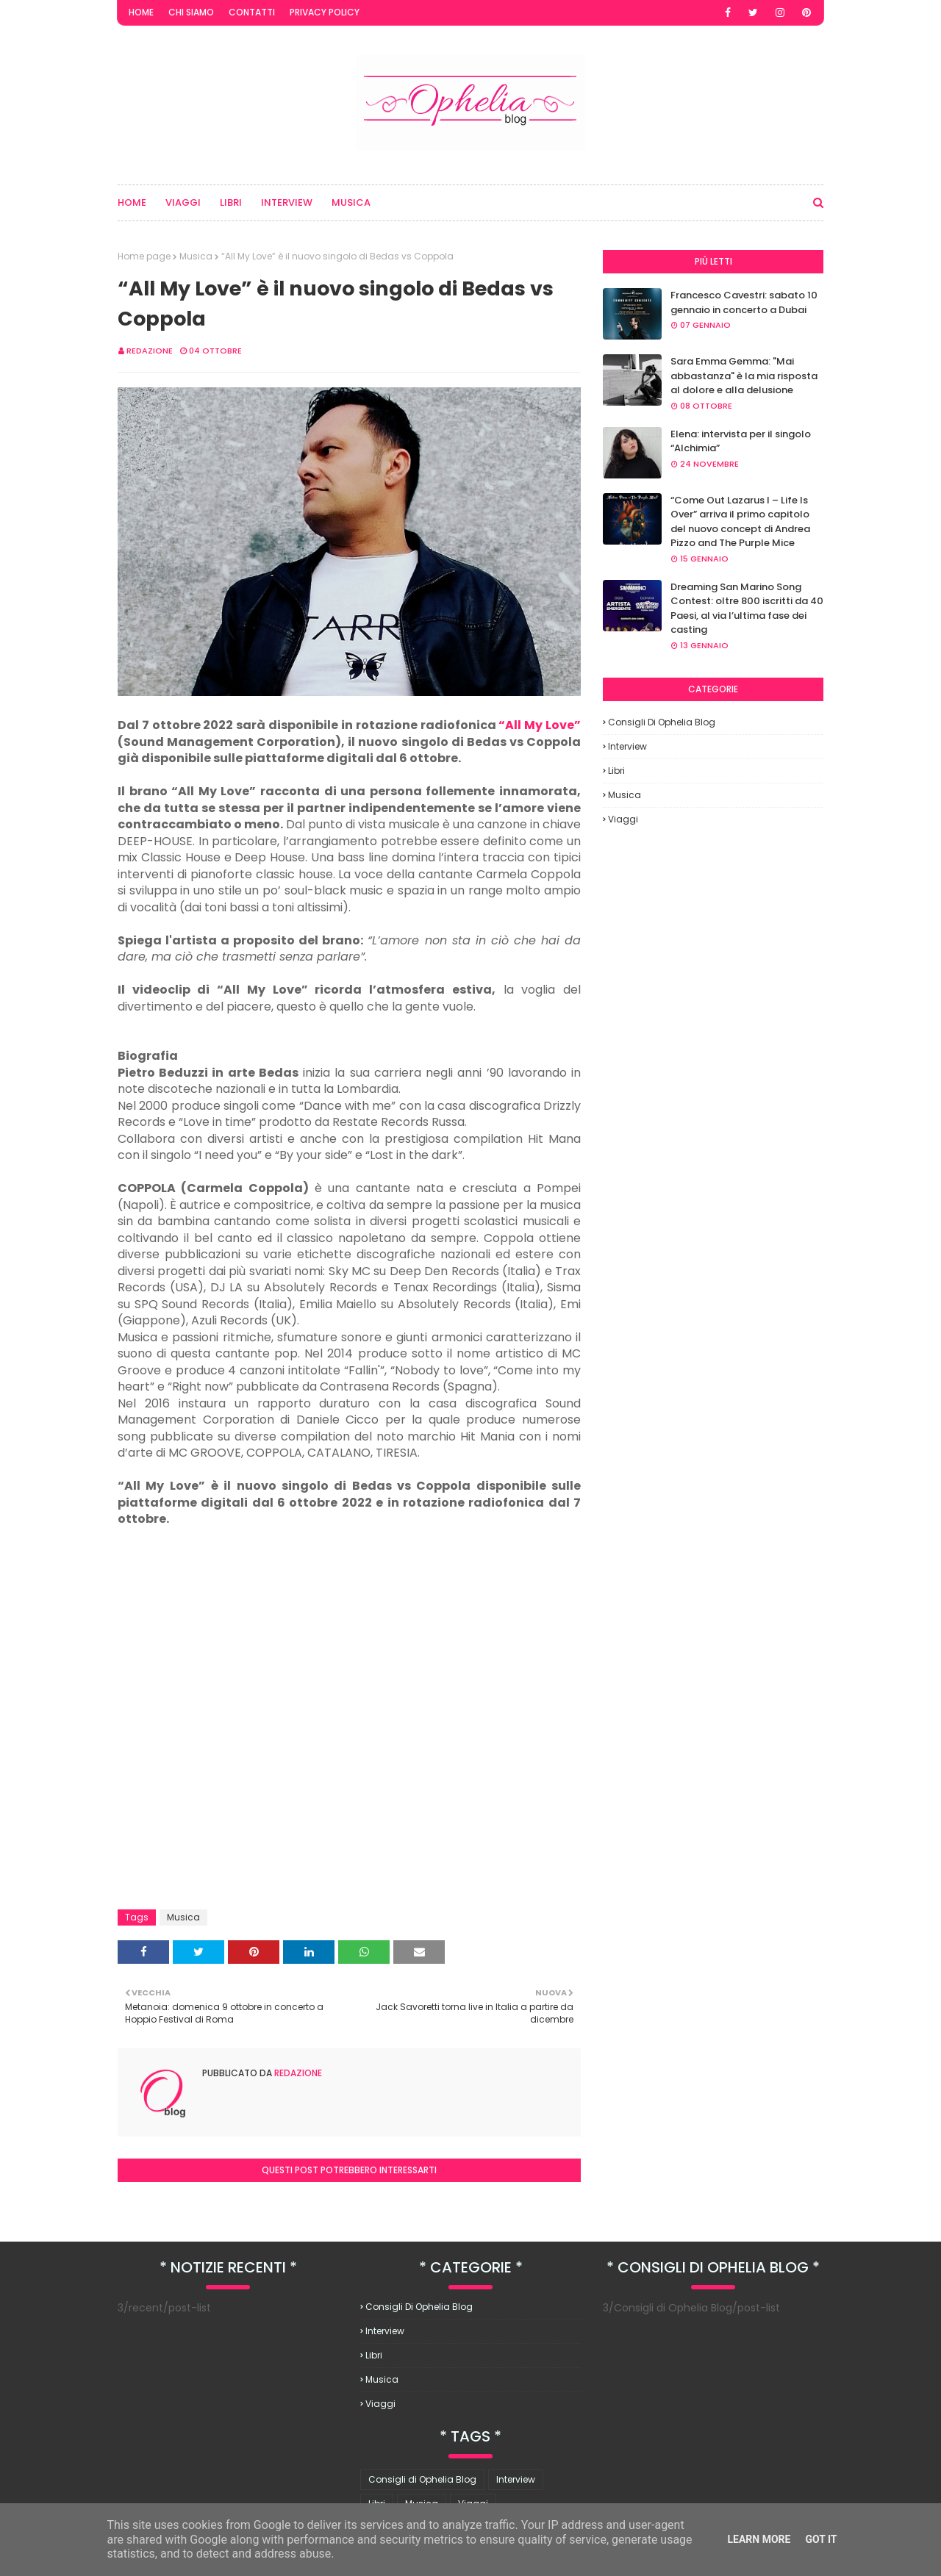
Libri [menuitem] (231, 202)
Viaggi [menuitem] (183, 202)
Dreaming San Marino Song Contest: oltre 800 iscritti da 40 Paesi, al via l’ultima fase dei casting (746, 608)
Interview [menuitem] (286, 202)
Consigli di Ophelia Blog (661, 722)
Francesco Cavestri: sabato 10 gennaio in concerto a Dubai (743, 302)
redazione (149, 350)
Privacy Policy (324, 12)
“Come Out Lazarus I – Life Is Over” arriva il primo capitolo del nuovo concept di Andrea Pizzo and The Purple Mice (740, 521)
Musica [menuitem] (351, 202)
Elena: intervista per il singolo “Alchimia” (740, 441)
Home (141, 12)
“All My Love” (539, 725)
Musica (195, 256)
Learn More (758, 2539)
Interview (627, 746)
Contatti (252, 12)
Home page (144, 256)
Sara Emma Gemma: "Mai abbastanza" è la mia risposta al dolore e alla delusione (743, 375)
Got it (821, 2539)
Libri (616, 770)
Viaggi (623, 819)
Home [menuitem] (132, 202)
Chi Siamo (191, 12)
